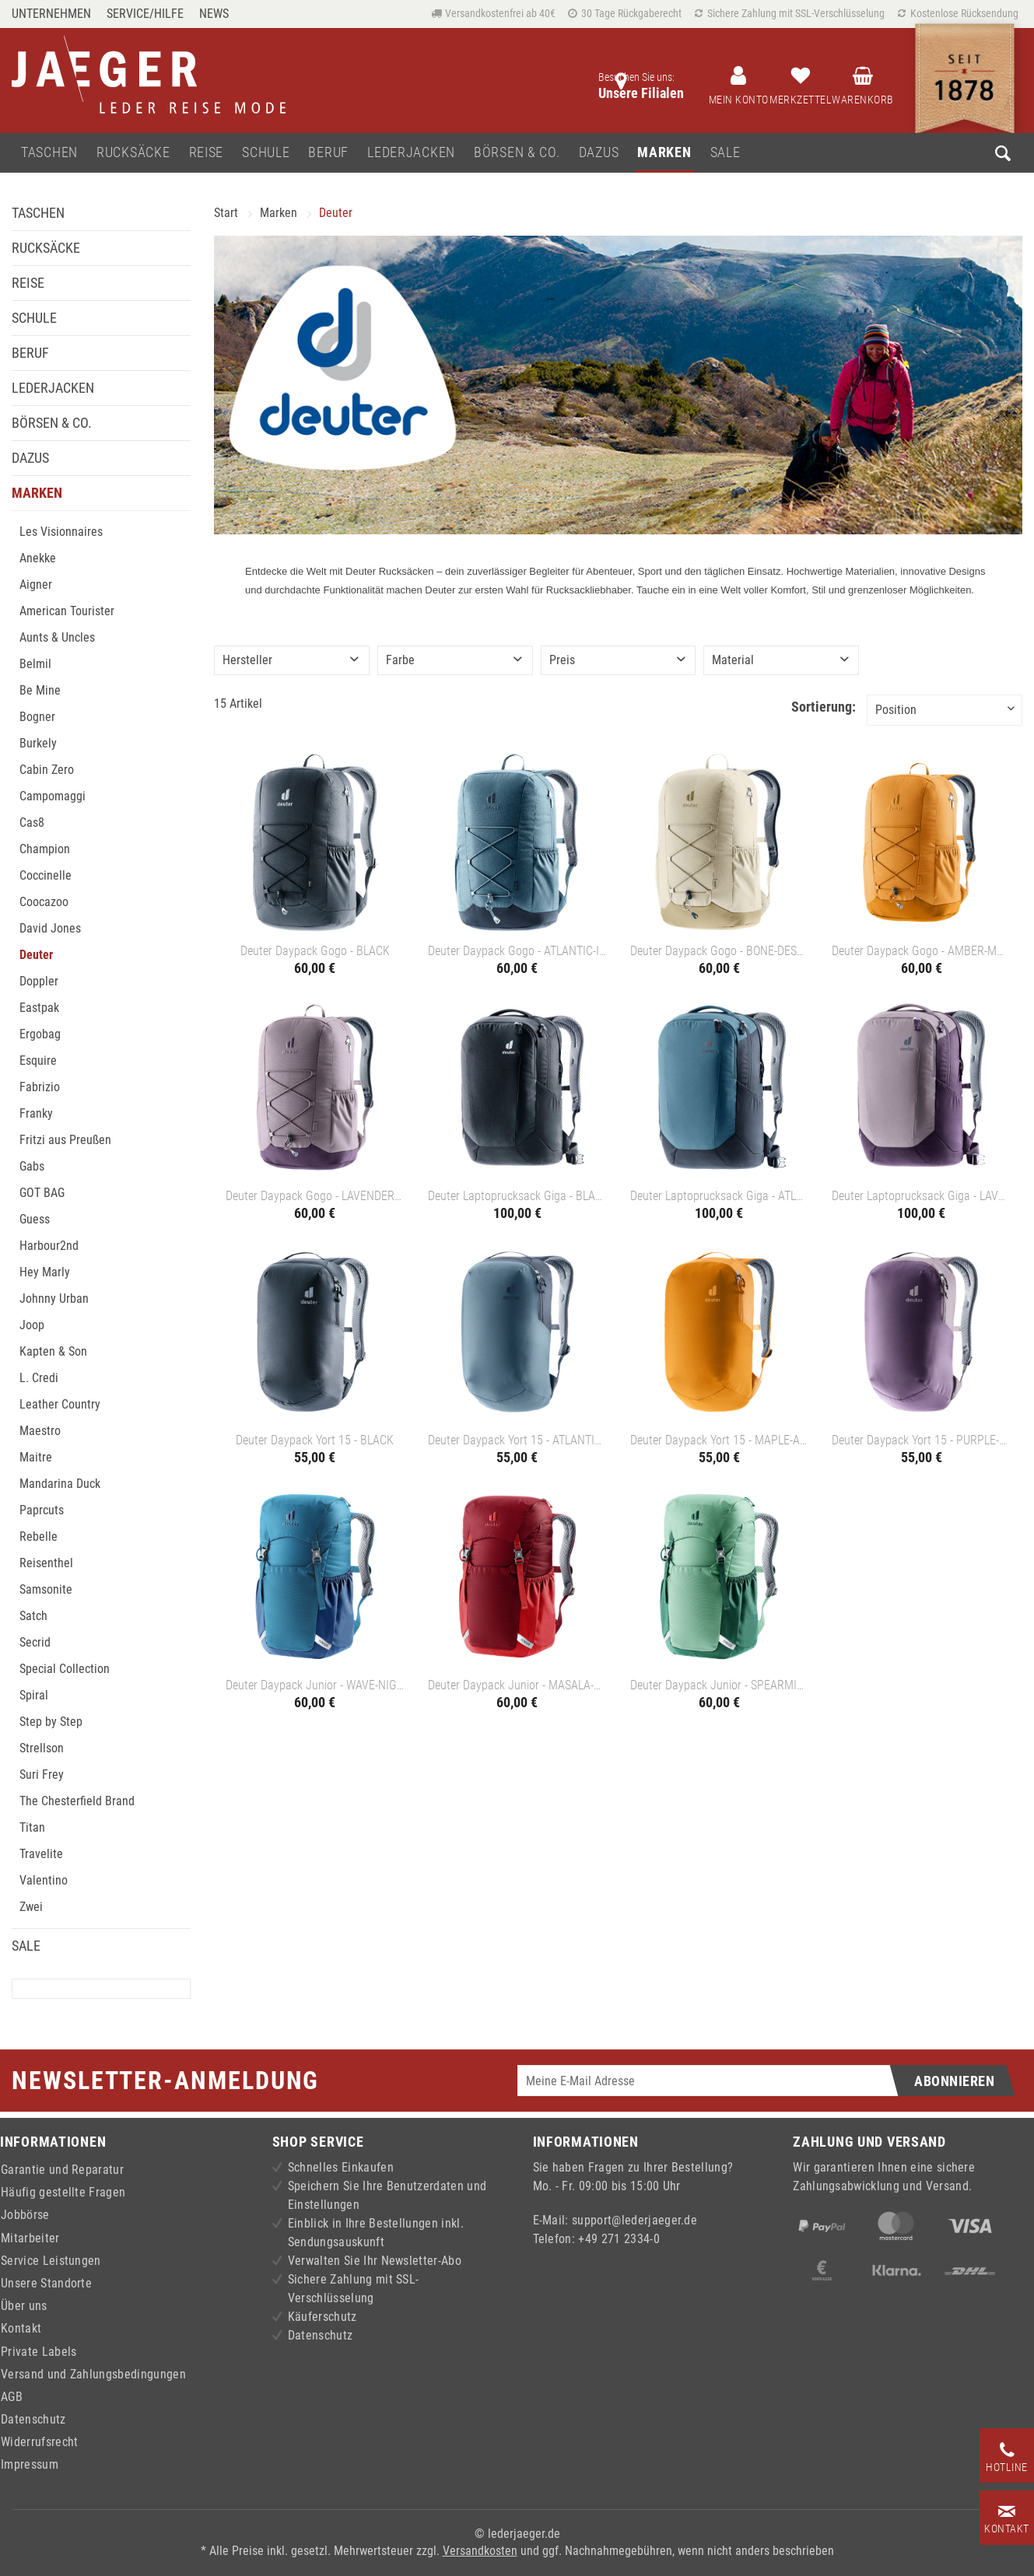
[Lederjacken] (411, 153)
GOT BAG (42, 1192)
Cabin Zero (46, 769)
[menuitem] (55, 13)
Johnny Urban (54, 1298)
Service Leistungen (51, 2260)
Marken (37, 493)
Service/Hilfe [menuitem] (145, 13)
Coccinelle (45, 875)
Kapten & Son (53, 1351)
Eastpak (39, 1007)
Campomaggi (52, 796)
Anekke (37, 558)
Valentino (43, 1880)
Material (733, 660)
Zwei (31, 1906)
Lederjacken (53, 388)
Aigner (35, 584)
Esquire (38, 1060)
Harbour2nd (49, 1245)
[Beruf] (328, 153)
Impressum (29, 2464)
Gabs (31, 1166)
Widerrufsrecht (39, 2441)
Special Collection (64, 1668)
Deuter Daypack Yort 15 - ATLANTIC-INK (517, 1440)
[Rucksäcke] (133, 153)
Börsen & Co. (52, 423)
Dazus (30, 458)
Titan (32, 1827)
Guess (34, 1219)
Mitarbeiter (30, 2238)
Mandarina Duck (59, 1483)
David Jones (50, 928)
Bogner (37, 716)
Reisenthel (46, 1563)
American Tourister (66, 611)
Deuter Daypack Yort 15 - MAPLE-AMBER (719, 1440)
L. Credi (38, 1377)
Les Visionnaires (61, 531)
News (214, 13)
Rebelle (38, 1536)
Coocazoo (43, 901)
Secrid (35, 1642)
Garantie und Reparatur (62, 2169)
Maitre (35, 1457)
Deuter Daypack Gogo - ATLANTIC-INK (517, 950)
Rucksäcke (46, 248)
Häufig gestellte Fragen (63, 2192)
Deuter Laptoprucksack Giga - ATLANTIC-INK (719, 1195)
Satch (33, 1615)
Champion (44, 849)
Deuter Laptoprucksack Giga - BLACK (517, 1195)
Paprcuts (41, 1510)
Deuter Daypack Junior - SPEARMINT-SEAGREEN (719, 1685)
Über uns (24, 2305)
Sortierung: (823, 706)
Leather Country (59, 1404)
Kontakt (21, 2328)
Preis (562, 660)
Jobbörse (25, 2214)
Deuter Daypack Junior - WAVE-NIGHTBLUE (315, 1685)
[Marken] (664, 153)
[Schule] (266, 153)
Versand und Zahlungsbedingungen (93, 2374)
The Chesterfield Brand (77, 1801)
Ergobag (40, 1034)
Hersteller (247, 660)
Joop (31, 1325)
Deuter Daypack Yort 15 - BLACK (315, 1440)
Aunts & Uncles (57, 637)
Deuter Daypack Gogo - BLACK (315, 950)
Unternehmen (51, 13)
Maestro (40, 1430)
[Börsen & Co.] (517, 153)
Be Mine (40, 690)
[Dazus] (599, 153)
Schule (34, 318)
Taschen (38, 213)
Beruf (30, 353)
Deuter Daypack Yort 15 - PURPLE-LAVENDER (921, 1440)
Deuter (36, 954)
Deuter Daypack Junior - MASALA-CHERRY (517, 1685)
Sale (26, 1945)
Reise (28, 283)
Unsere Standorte (46, 2283)
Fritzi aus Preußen (65, 1139)
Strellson (41, 1748)
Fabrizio (39, 1087)
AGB (12, 2396)
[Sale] (725, 153)
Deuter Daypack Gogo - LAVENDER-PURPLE (315, 1195)
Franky (36, 1113)
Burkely (38, 743)
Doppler (38, 981)
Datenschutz (33, 2419)
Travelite (41, 1853)
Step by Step (50, 1721)
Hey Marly (44, 1272)
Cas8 (31, 822)
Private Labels (38, 2351)
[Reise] (206, 153)
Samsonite (45, 1589)
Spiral (33, 1695)
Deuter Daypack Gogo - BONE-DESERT (719, 950)
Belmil (35, 663)
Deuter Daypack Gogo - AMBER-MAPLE (921, 950)
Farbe (400, 660)
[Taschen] (49, 153)
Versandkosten (480, 2550)
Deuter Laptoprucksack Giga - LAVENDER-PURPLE (921, 1195)
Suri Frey (41, 1774)
